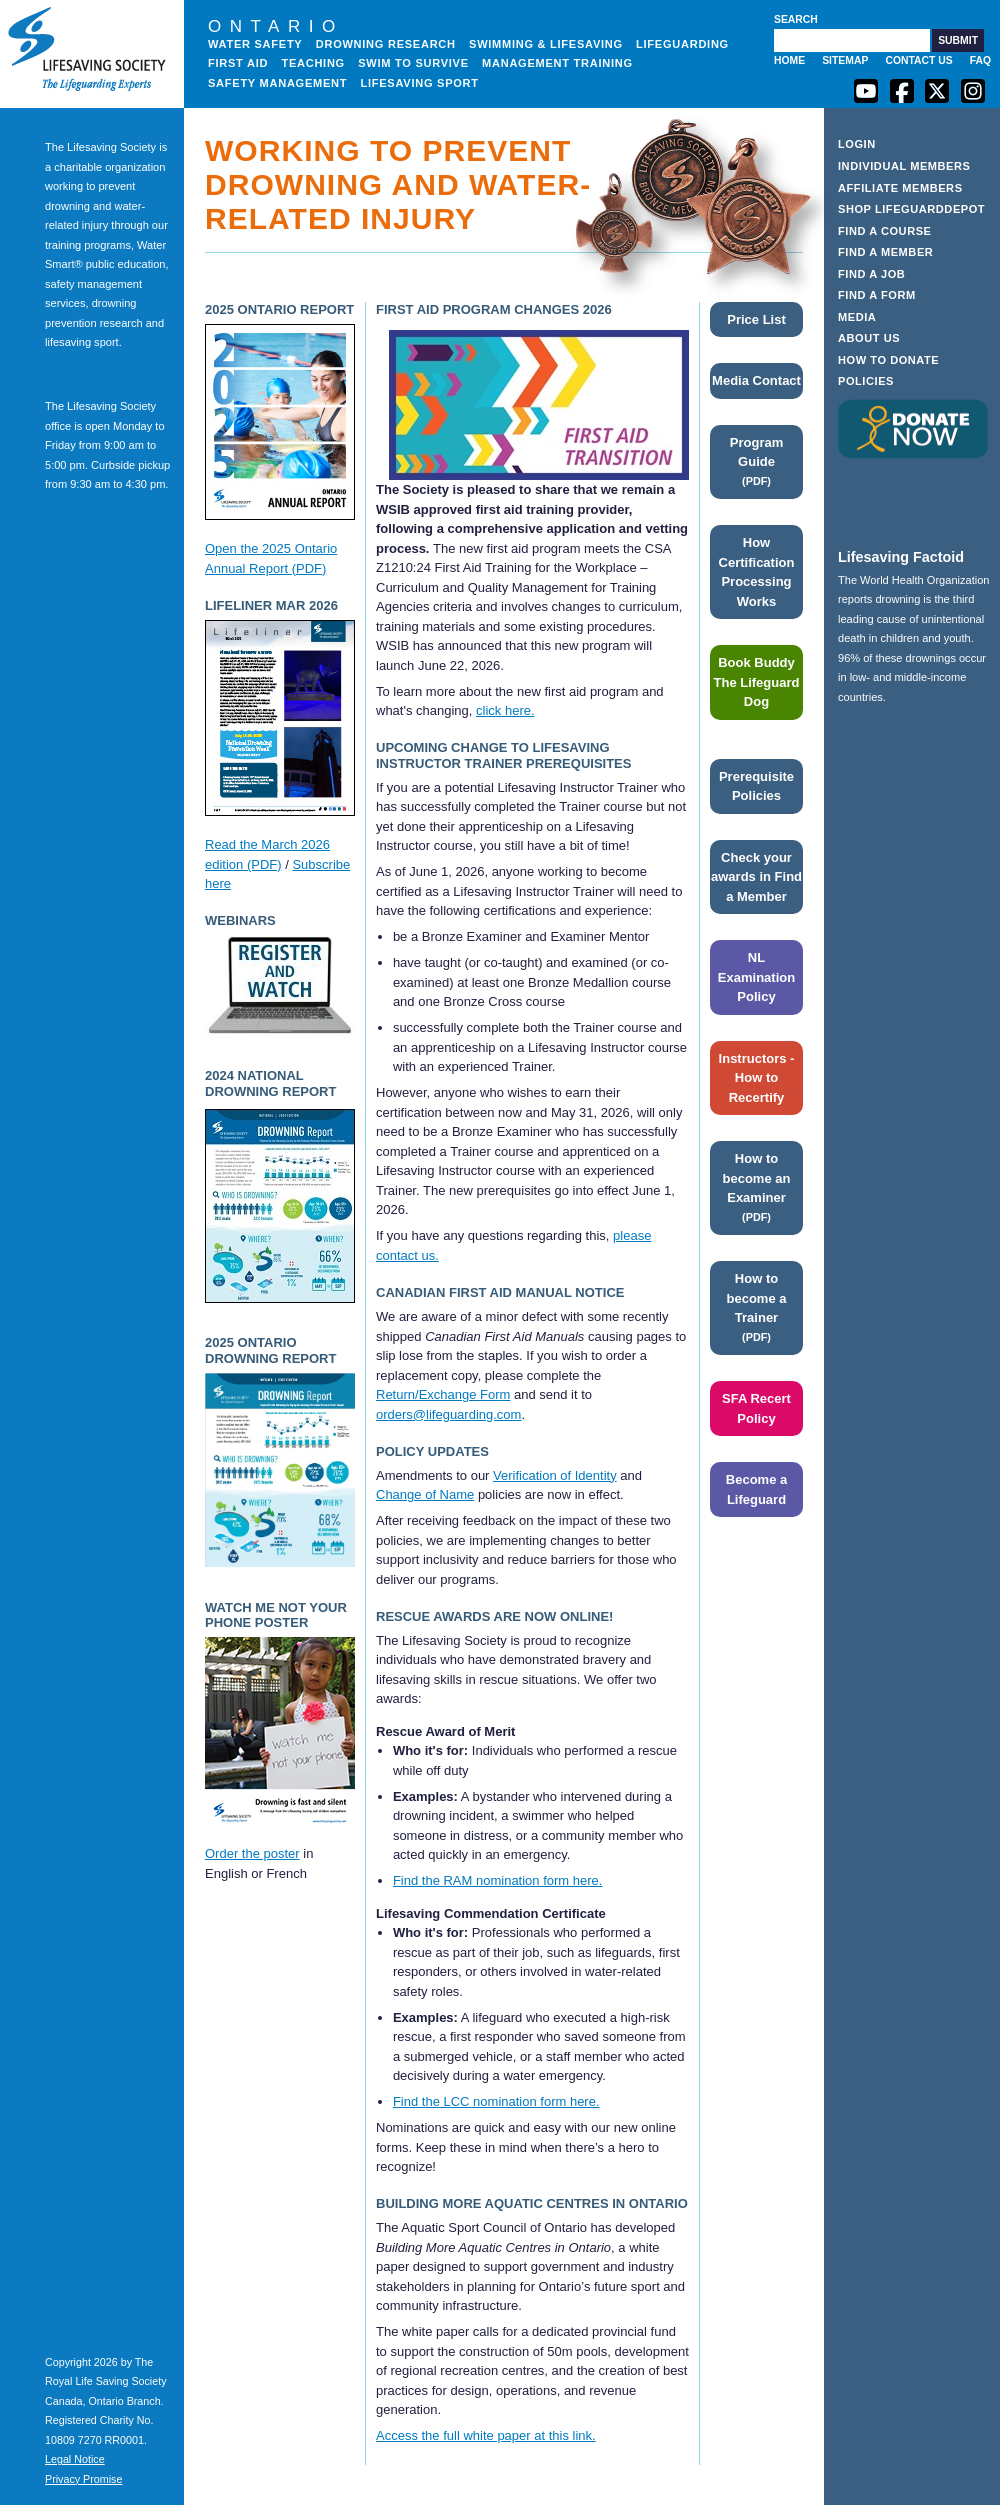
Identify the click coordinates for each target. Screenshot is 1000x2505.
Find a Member (885, 252)
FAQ (980, 60)
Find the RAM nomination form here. (498, 1880)
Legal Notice (75, 2459)
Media (857, 317)
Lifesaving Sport (420, 83)
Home (789, 60)
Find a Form (877, 295)
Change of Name (425, 1494)
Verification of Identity (555, 1475)
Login (857, 144)
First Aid (238, 63)
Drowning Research (386, 44)
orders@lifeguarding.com (448, 1414)
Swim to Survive (413, 63)
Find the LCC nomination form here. (496, 2101)
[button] (958, 40)
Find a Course (885, 231)
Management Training (557, 63)
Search (796, 19)
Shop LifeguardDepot (911, 209)
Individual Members (904, 166)
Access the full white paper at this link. (486, 2435)
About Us (869, 338)
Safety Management (277, 83)
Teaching (313, 63)
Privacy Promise (83, 2479)
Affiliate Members (900, 188)
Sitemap (845, 60)
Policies (866, 381)
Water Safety (255, 44)
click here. (505, 710)
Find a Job (871, 274)
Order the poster (252, 1853)
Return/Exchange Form (443, 1394)
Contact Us (918, 60)
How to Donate (888, 360)
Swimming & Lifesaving (546, 44)
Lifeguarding (682, 44)
